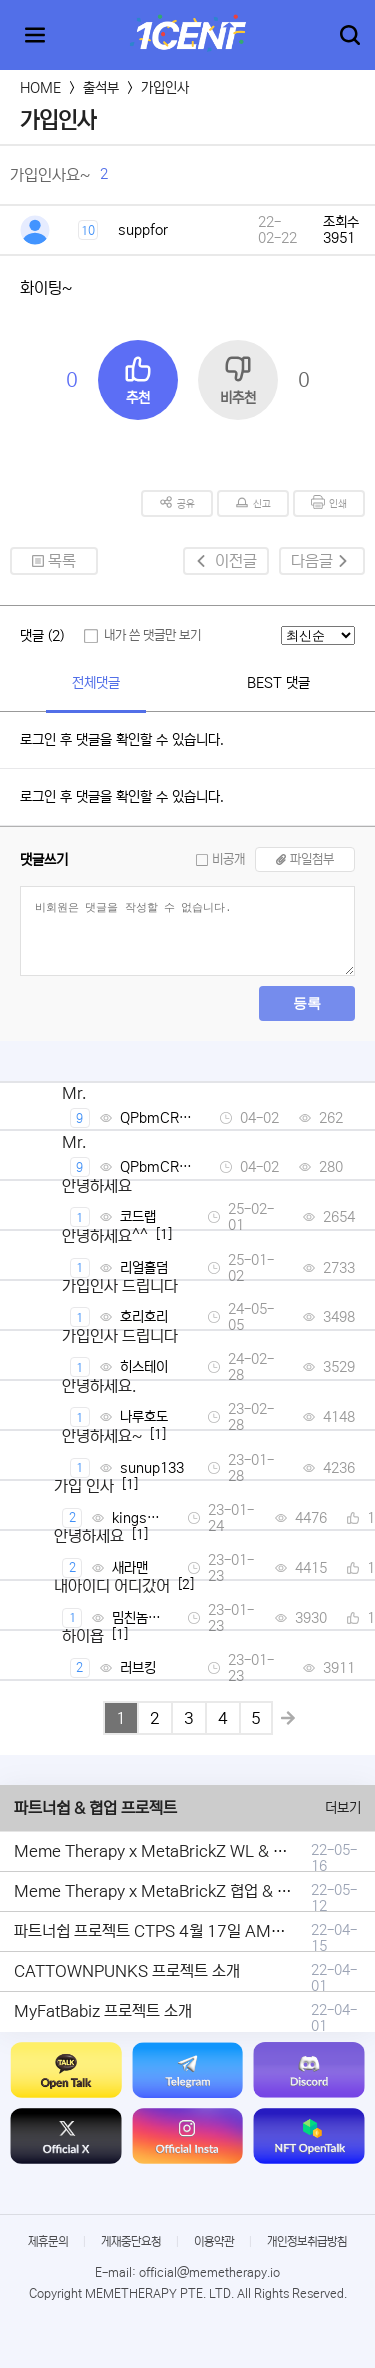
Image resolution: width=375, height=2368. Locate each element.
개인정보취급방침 (307, 2241)
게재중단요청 (131, 2241)
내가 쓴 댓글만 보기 (152, 635)
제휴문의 (48, 2241)
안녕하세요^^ (105, 1236)
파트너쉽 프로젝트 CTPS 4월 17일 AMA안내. (164, 1931)
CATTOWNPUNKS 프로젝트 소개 (127, 1971)
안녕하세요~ (102, 1436)
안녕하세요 (97, 1186)
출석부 (101, 88)
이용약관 (214, 2241)
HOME (40, 88)
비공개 (228, 859)
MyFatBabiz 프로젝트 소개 (103, 2011)
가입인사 (165, 88)
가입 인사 (84, 1486)
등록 (307, 1003)
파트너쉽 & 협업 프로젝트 (95, 1808)
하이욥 (83, 1636)
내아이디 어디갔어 (112, 1586)
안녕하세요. (99, 1386)
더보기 (343, 1808)
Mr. (74, 1093)
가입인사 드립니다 (120, 1286)
